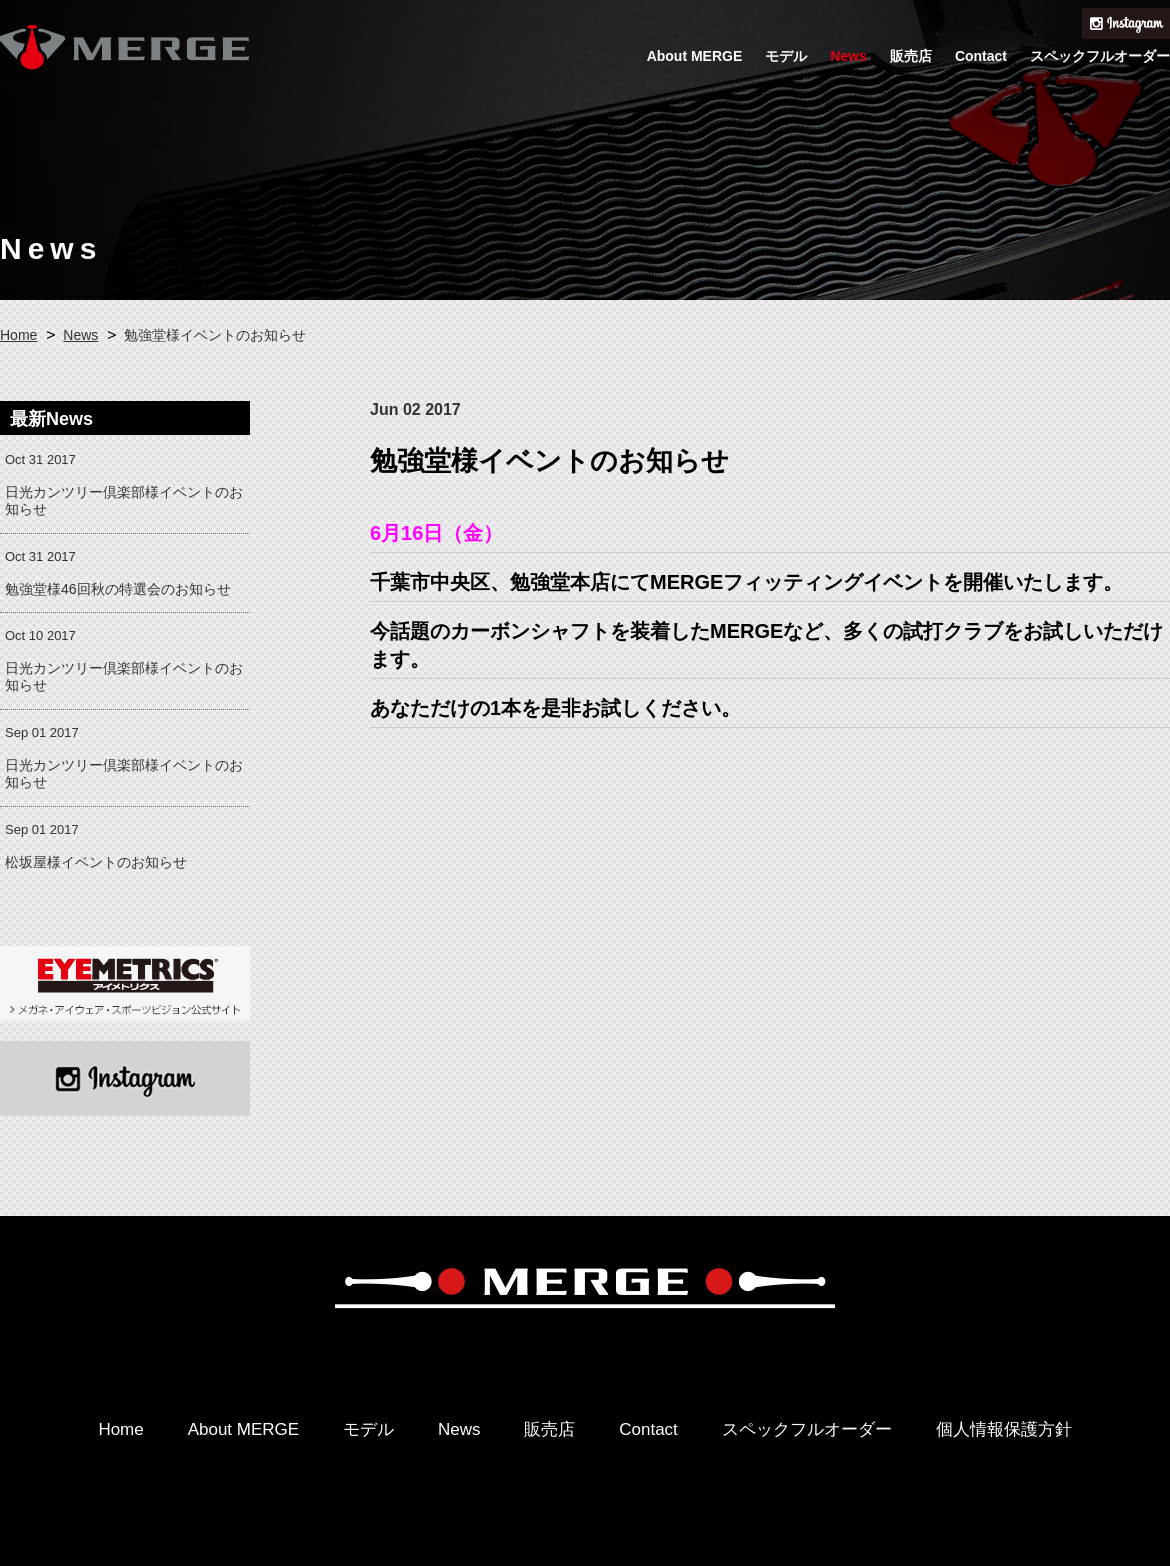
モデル (786, 56)
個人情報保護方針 (1004, 1429)
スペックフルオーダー (1100, 56)
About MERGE (695, 56)
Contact (981, 56)
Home (18, 335)
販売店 (911, 56)
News (848, 56)
